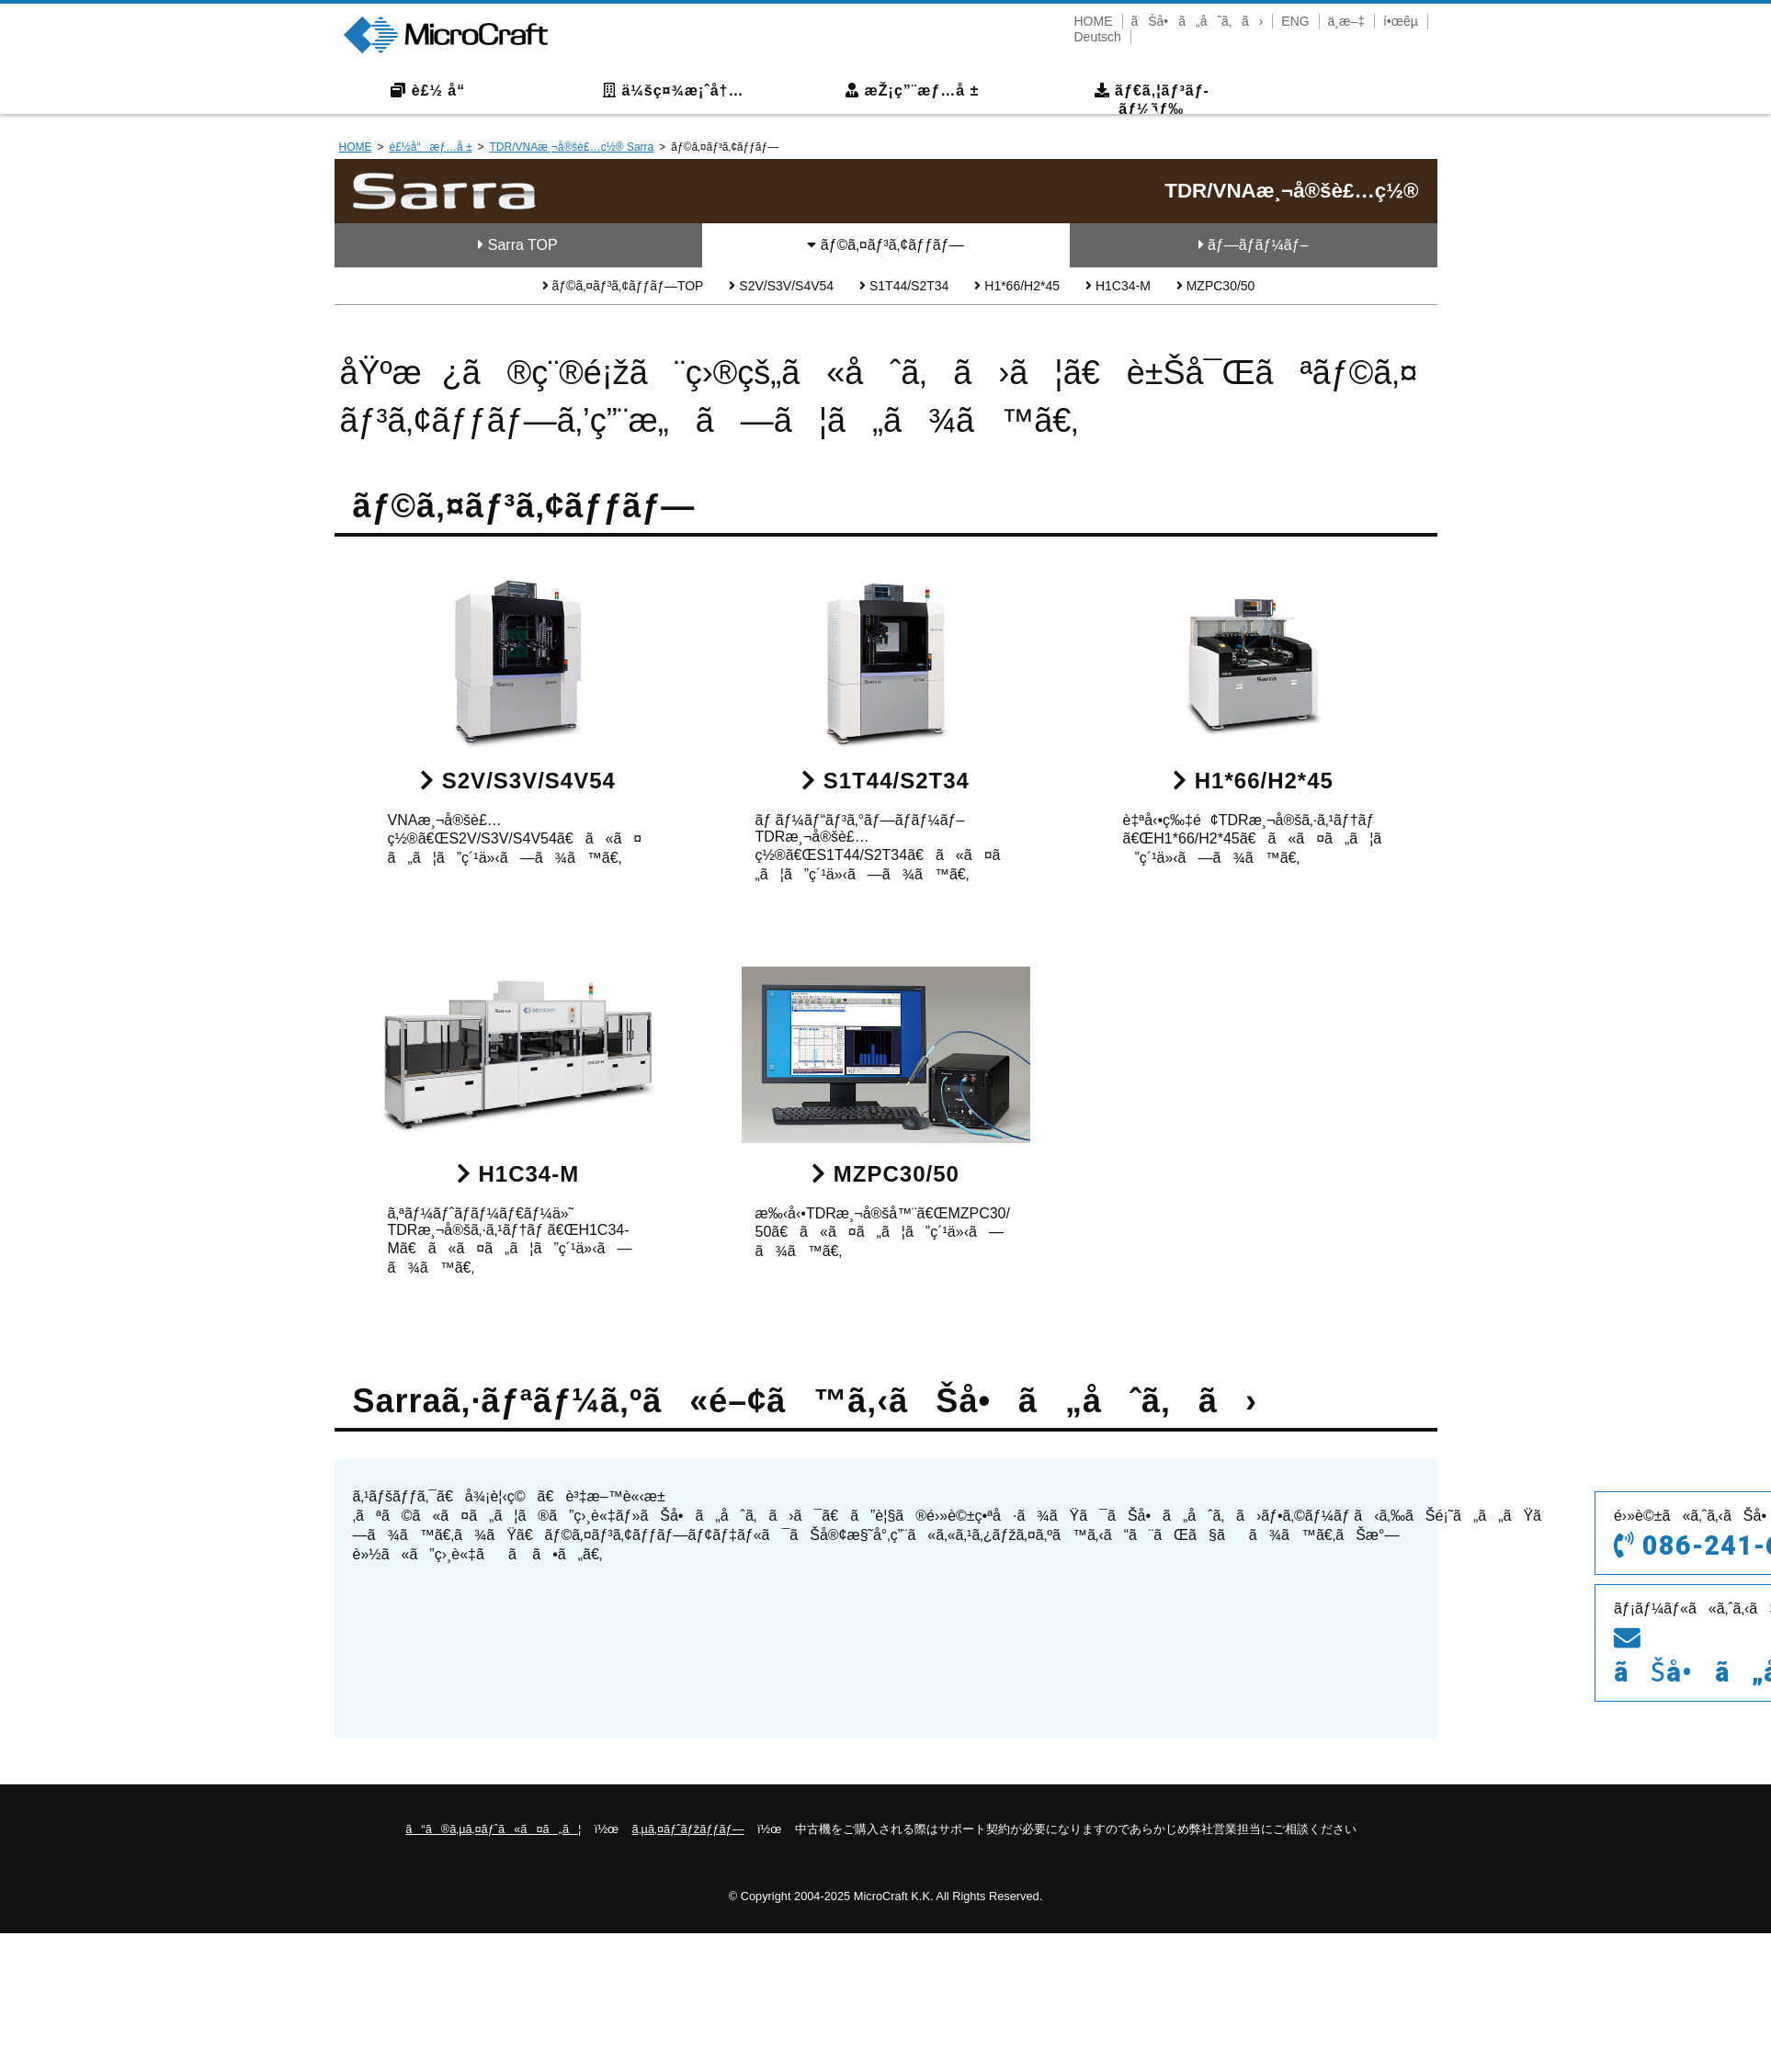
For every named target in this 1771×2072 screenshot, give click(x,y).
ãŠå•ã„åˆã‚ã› (1196, 21)
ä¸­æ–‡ (1346, 21)
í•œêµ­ (1400, 21)
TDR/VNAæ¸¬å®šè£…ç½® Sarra (572, 147)
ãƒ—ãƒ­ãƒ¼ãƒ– (1253, 245)
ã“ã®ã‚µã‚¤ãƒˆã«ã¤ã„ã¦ (493, 1829)
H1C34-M (1118, 285)
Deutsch (1097, 36)
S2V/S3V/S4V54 (781, 285)
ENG (1295, 21)
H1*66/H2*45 (1017, 285)
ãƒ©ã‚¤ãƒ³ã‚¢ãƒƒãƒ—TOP (623, 285)
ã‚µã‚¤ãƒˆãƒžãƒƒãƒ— (688, 1829)
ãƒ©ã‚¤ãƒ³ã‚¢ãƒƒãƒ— (885, 245)
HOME (1093, 21)
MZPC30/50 (1215, 285)
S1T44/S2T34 (903, 285)
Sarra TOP (517, 245)
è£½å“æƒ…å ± (431, 147)
